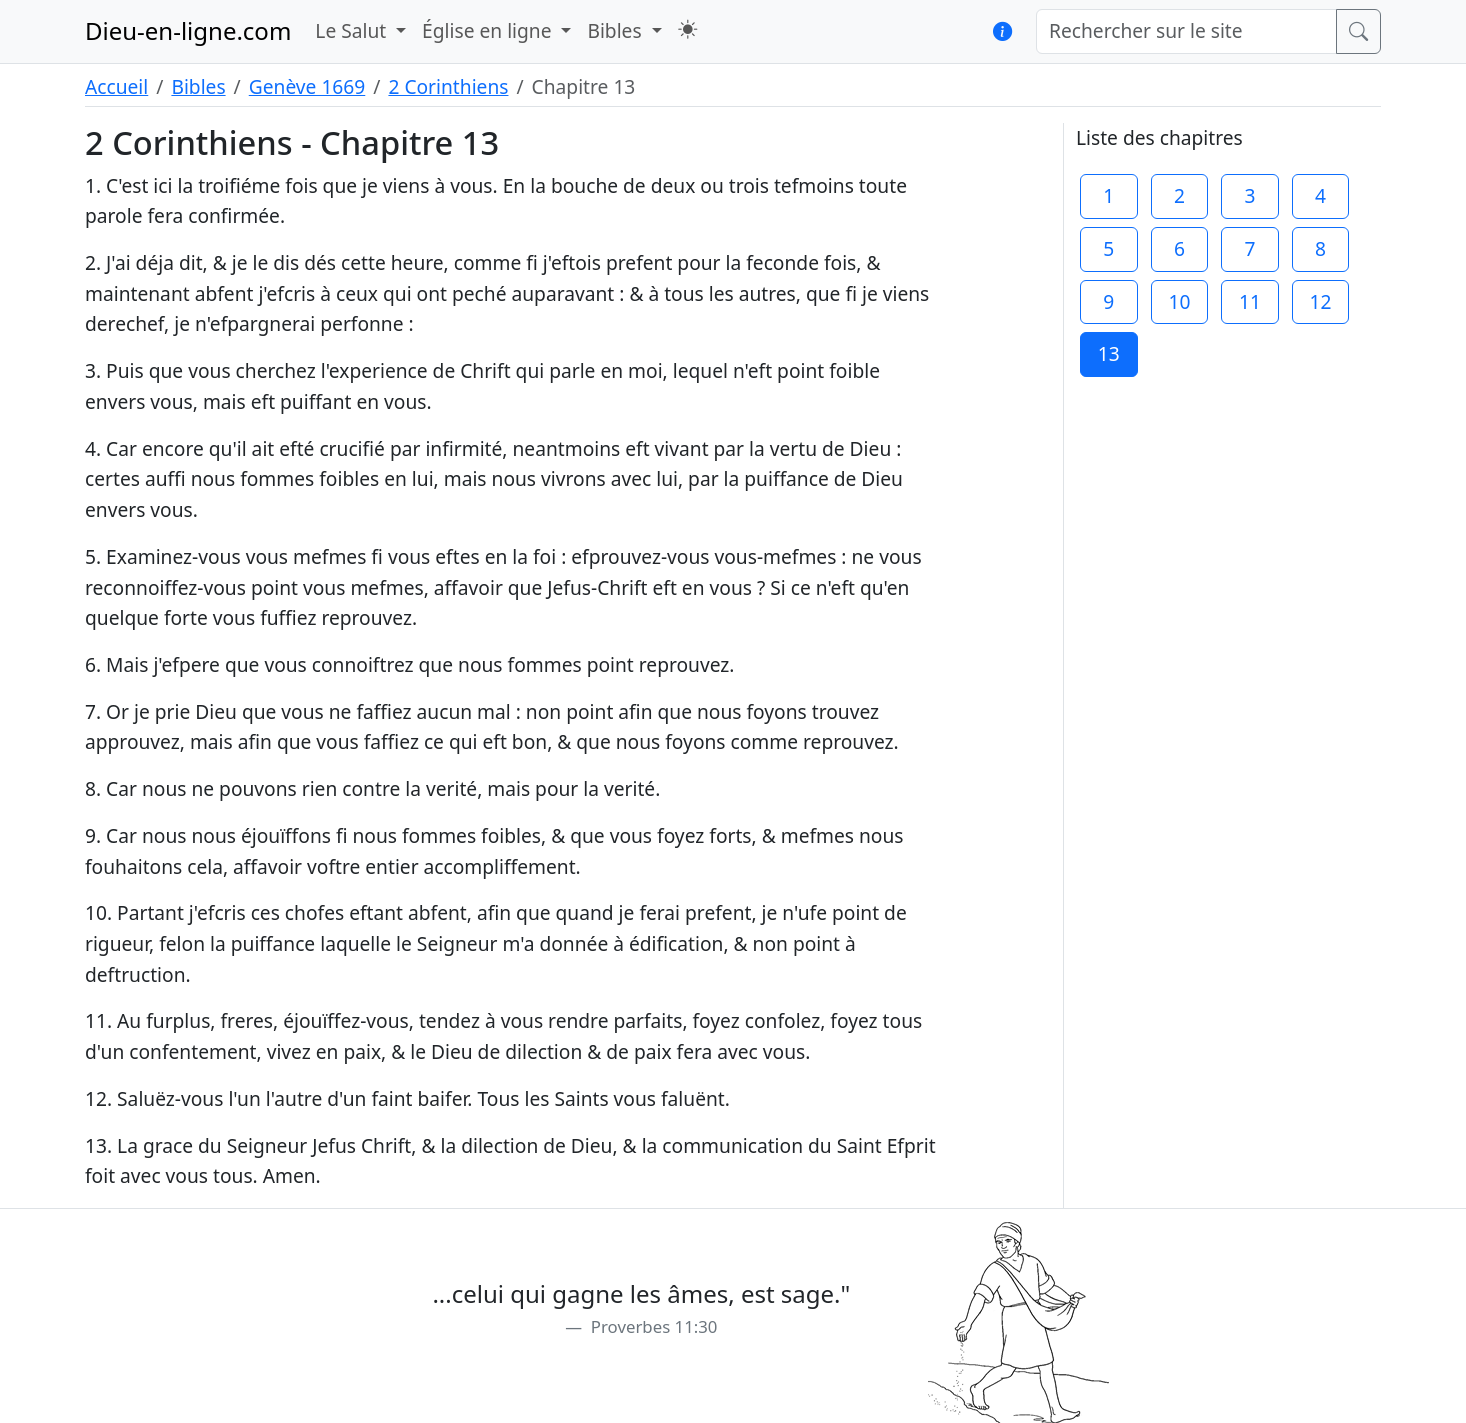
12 (1321, 301)
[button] (687, 29)
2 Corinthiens (448, 86)
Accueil (116, 86)
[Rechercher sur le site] (1186, 31)
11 (1250, 301)
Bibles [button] (616, 30)
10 (1179, 301)
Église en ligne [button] (489, 30)
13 (1109, 353)
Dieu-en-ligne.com (188, 30)
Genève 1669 (307, 86)
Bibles (198, 86)
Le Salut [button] (353, 30)
